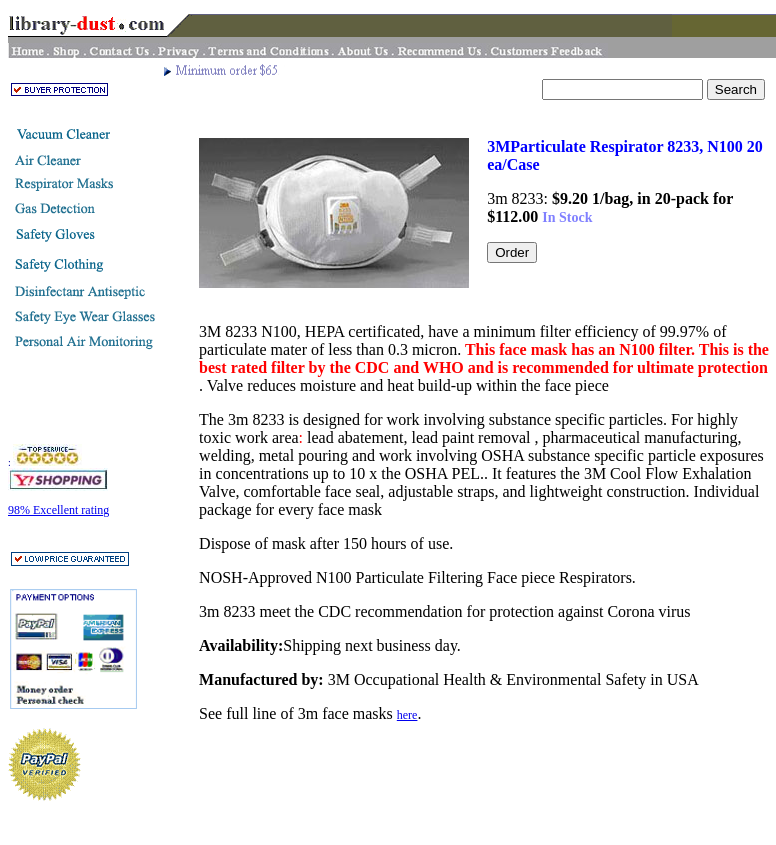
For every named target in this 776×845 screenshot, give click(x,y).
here (407, 715)
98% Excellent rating (58, 510)
